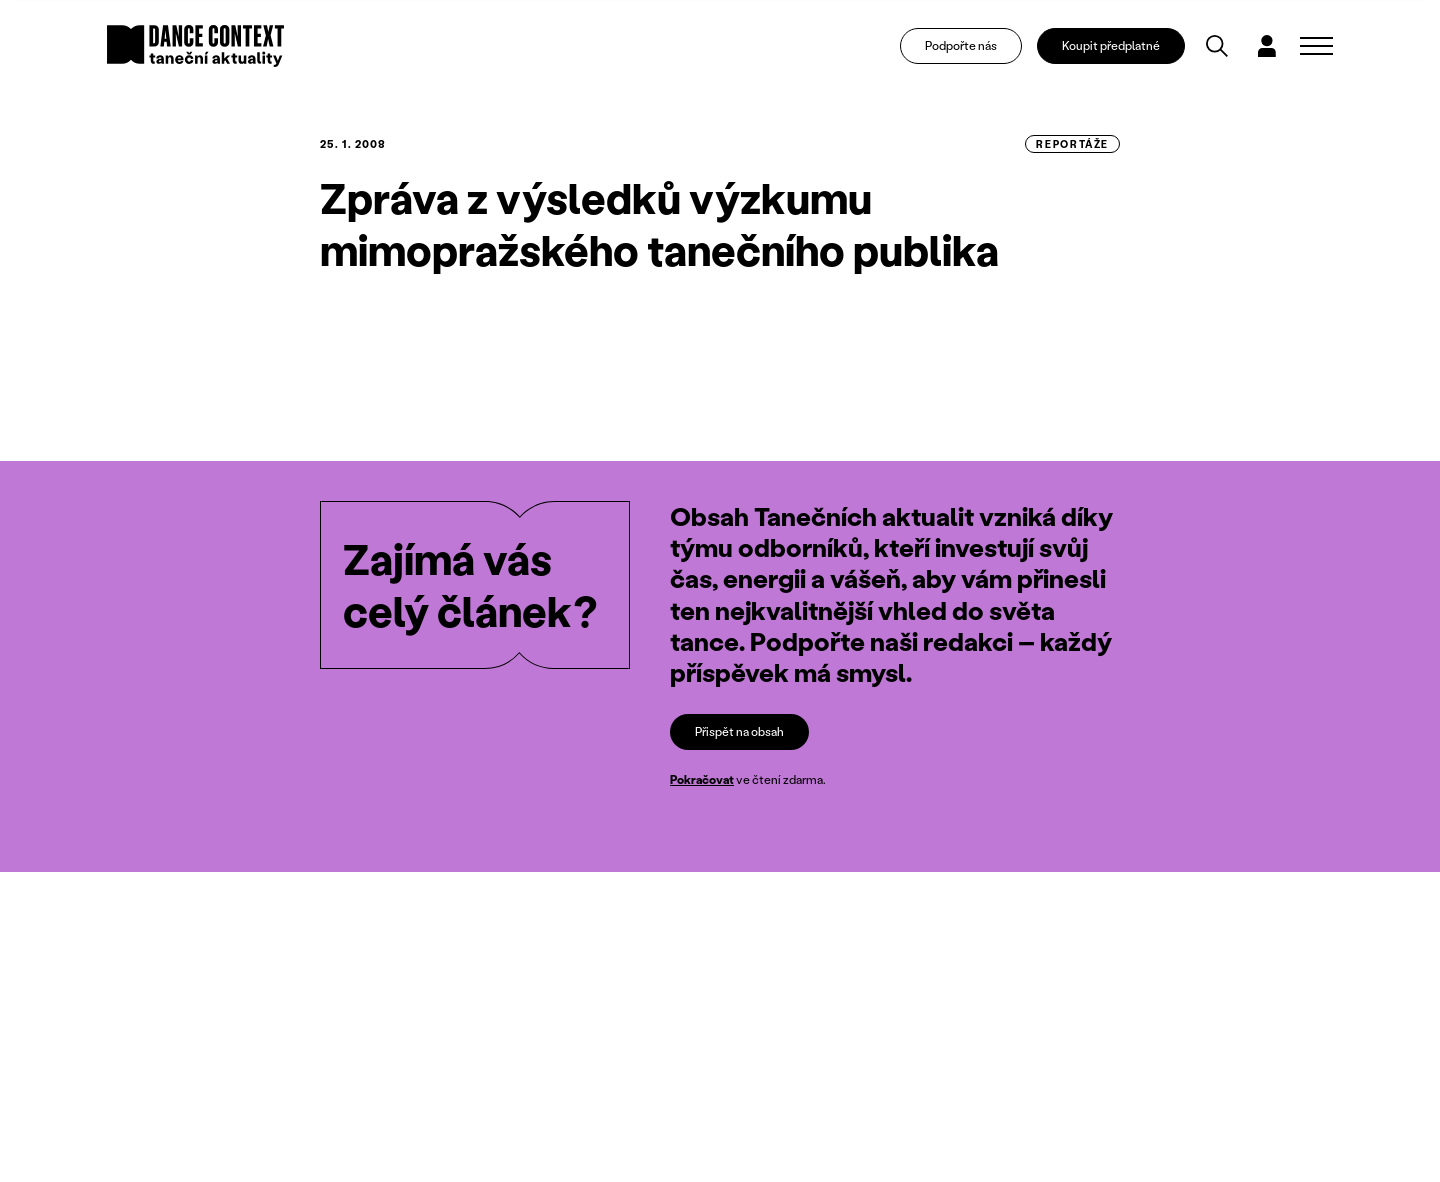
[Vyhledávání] (1217, 46)
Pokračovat (702, 780)
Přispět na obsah (739, 731)
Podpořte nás (961, 45)
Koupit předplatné (1111, 45)
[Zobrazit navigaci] (1316, 46)
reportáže (1072, 144)
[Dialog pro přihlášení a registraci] (1267, 46)
